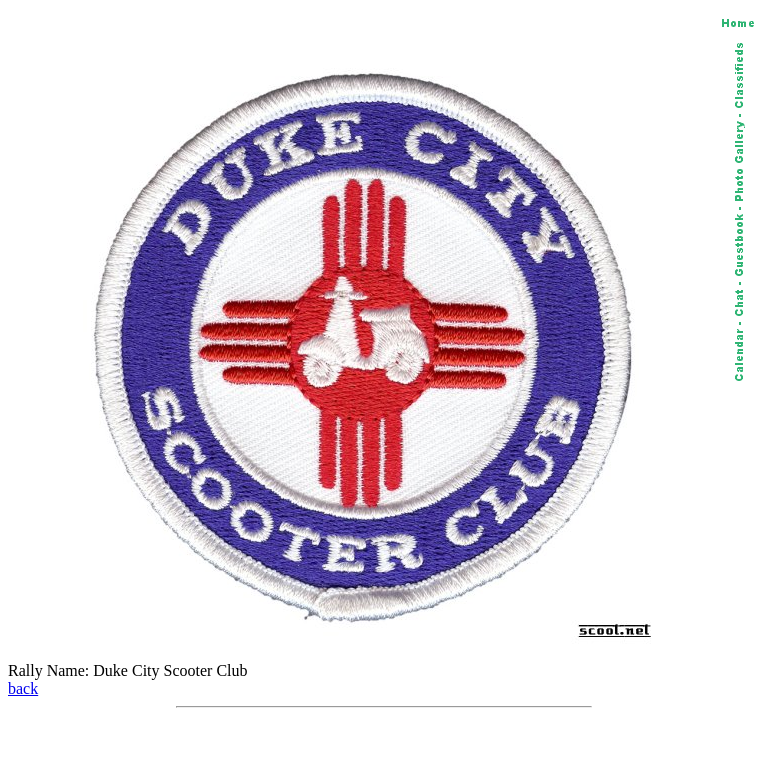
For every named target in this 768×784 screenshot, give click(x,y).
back (23, 688)
